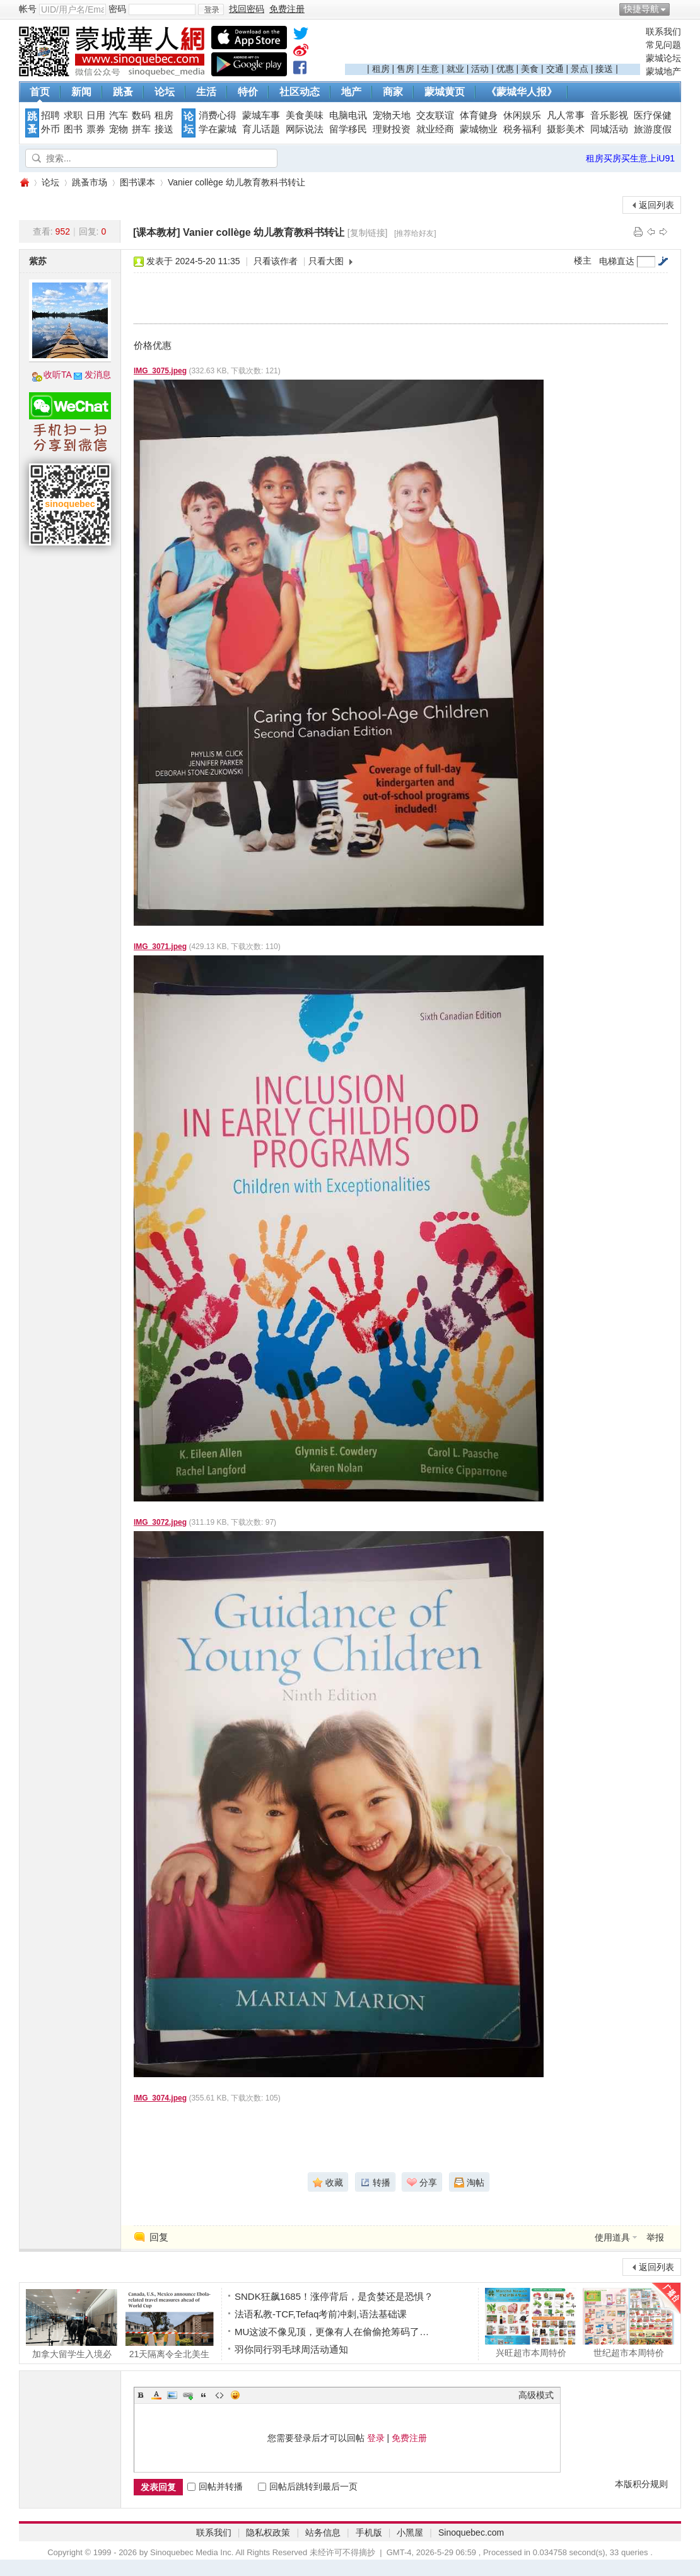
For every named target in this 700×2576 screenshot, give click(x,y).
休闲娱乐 (522, 115)
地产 (351, 91)
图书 (73, 129)
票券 (95, 129)
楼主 (583, 260)
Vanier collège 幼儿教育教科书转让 (236, 182)
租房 (381, 69)
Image (172, 2395)
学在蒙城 (217, 129)
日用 (95, 115)
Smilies (235, 2395)
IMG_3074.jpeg (160, 2098)
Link (188, 2395)
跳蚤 (123, 91)
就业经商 (435, 129)
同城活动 (609, 129)
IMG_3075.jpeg (160, 370)
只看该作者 (276, 261)
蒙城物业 (479, 129)
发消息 (98, 375)
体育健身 (479, 115)
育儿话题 (261, 129)
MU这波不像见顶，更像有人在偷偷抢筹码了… (332, 2331)
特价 (248, 91)
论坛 (165, 91)
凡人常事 (566, 115)
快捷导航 (641, 9)
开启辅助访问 (678, 9)
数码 (141, 115)
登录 (376, 2438)
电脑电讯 (348, 115)
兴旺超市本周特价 (530, 2322)
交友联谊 (435, 115)
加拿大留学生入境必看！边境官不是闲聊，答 (71, 2323)
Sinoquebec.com (471, 2532)
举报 (655, 2237)
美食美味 (305, 115)
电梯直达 (616, 261)
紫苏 (38, 261)
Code (219, 2395)
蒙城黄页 (444, 91)
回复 (158, 2237)
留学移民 (348, 129)
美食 (530, 69)
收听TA (58, 375)
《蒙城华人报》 (521, 91)
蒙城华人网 (24, 182)
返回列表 (656, 205)
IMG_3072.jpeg (160, 1522)
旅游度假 (653, 129)
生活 (206, 91)
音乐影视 (609, 115)
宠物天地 (392, 115)
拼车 (141, 129)
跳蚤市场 (89, 182)
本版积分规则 (641, 2484)
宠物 (118, 129)
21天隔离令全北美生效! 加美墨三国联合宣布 (169, 2323)
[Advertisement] (492, 45)
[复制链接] (367, 233)
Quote (203, 2395)
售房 (405, 69)
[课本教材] (156, 232)
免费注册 (409, 2438)
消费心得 (217, 115)
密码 (117, 9)
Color (156, 2395)
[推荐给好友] (415, 233)
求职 (73, 115)
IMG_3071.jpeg (160, 946)
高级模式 (536, 2395)
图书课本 (137, 182)
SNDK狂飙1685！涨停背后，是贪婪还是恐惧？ (334, 2296)
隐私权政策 (268, 2532)
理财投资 (392, 129)
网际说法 (305, 129)
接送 (604, 69)
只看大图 (326, 261)
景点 (579, 69)
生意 (430, 69)
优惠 (505, 69)
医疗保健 (653, 115)
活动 (480, 69)
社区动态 (299, 91)
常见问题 (663, 45)
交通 (555, 69)
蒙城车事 (261, 115)
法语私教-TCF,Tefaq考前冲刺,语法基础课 (321, 2314)
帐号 (28, 9)
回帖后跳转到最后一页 (308, 2486)
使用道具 (612, 2237)
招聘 (50, 115)
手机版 (369, 2532)
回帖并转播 (215, 2486)
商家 (393, 91)
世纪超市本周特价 (628, 2322)
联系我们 (663, 31)
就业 (455, 69)
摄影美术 (566, 129)
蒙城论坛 (663, 58)
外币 (50, 129)
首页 (40, 91)
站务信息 (323, 2532)
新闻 (81, 91)
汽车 (118, 115)
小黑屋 (410, 2532)
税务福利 (522, 129)
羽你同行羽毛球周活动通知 (291, 2349)
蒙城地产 (663, 71)
